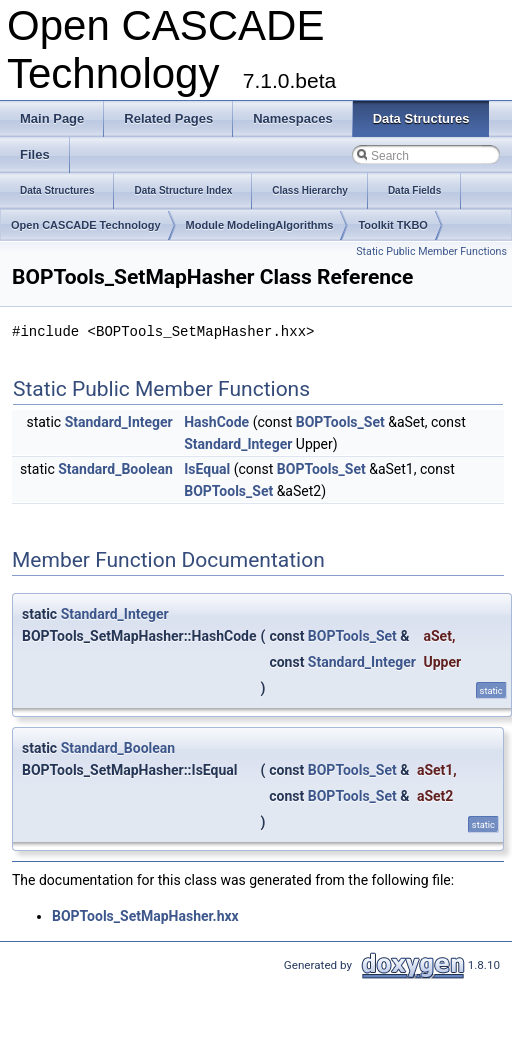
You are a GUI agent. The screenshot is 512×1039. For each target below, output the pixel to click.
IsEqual (207, 469)
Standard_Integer (119, 422)
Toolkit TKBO (392, 225)
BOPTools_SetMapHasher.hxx (145, 916)
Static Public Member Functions (431, 251)
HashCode (216, 422)
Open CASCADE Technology (86, 225)
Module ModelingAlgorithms (260, 225)
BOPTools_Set (340, 422)
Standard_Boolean (115, 469)
